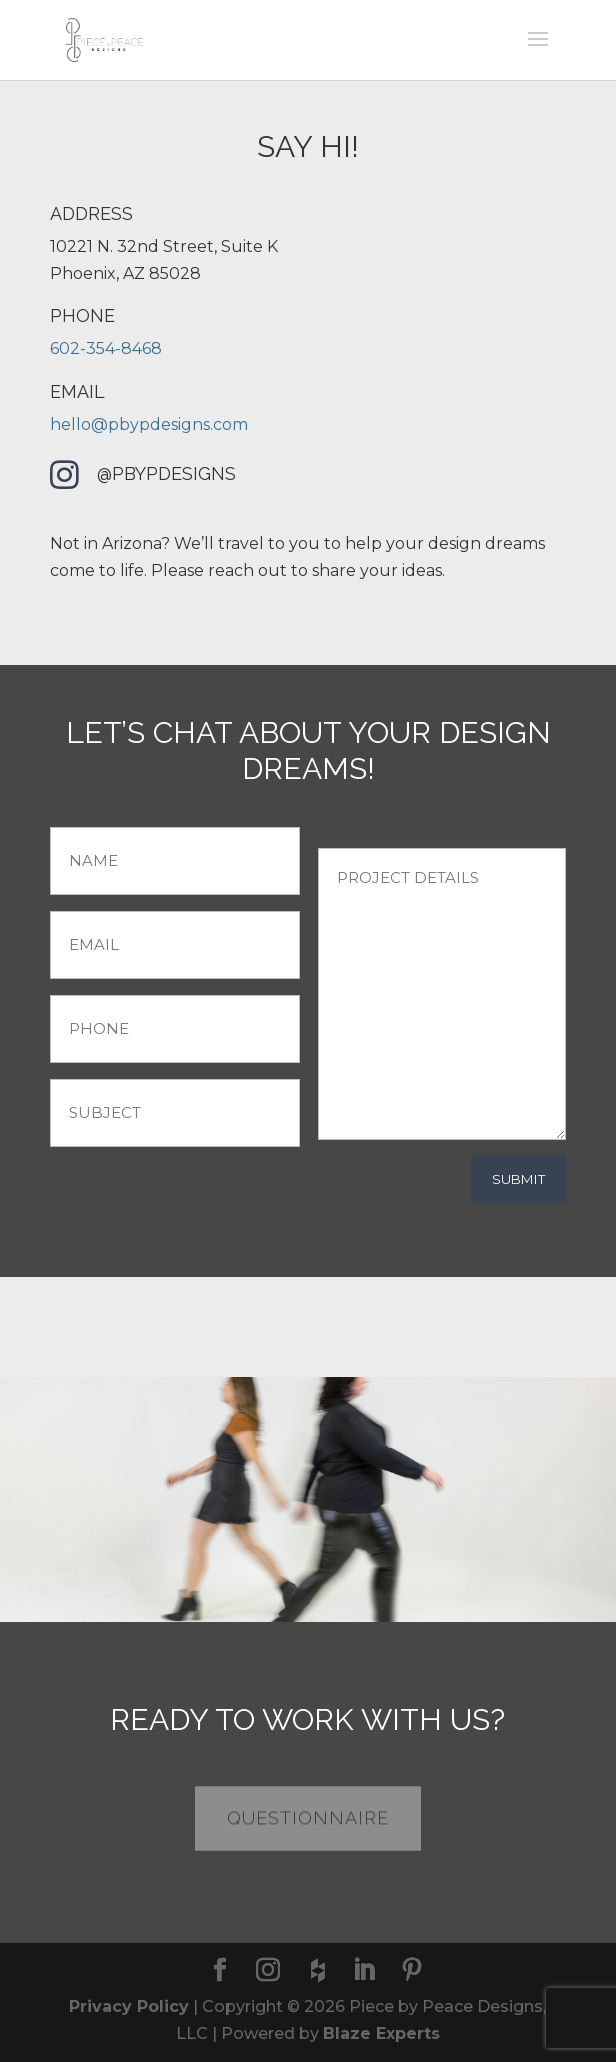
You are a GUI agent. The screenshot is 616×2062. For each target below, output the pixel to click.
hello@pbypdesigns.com (149, 424)
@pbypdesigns (166, 473)
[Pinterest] (412, 1971)
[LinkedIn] (364, 1971)
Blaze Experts (381, 2033)
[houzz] (318, 1971)
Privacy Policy (129, 2006)
